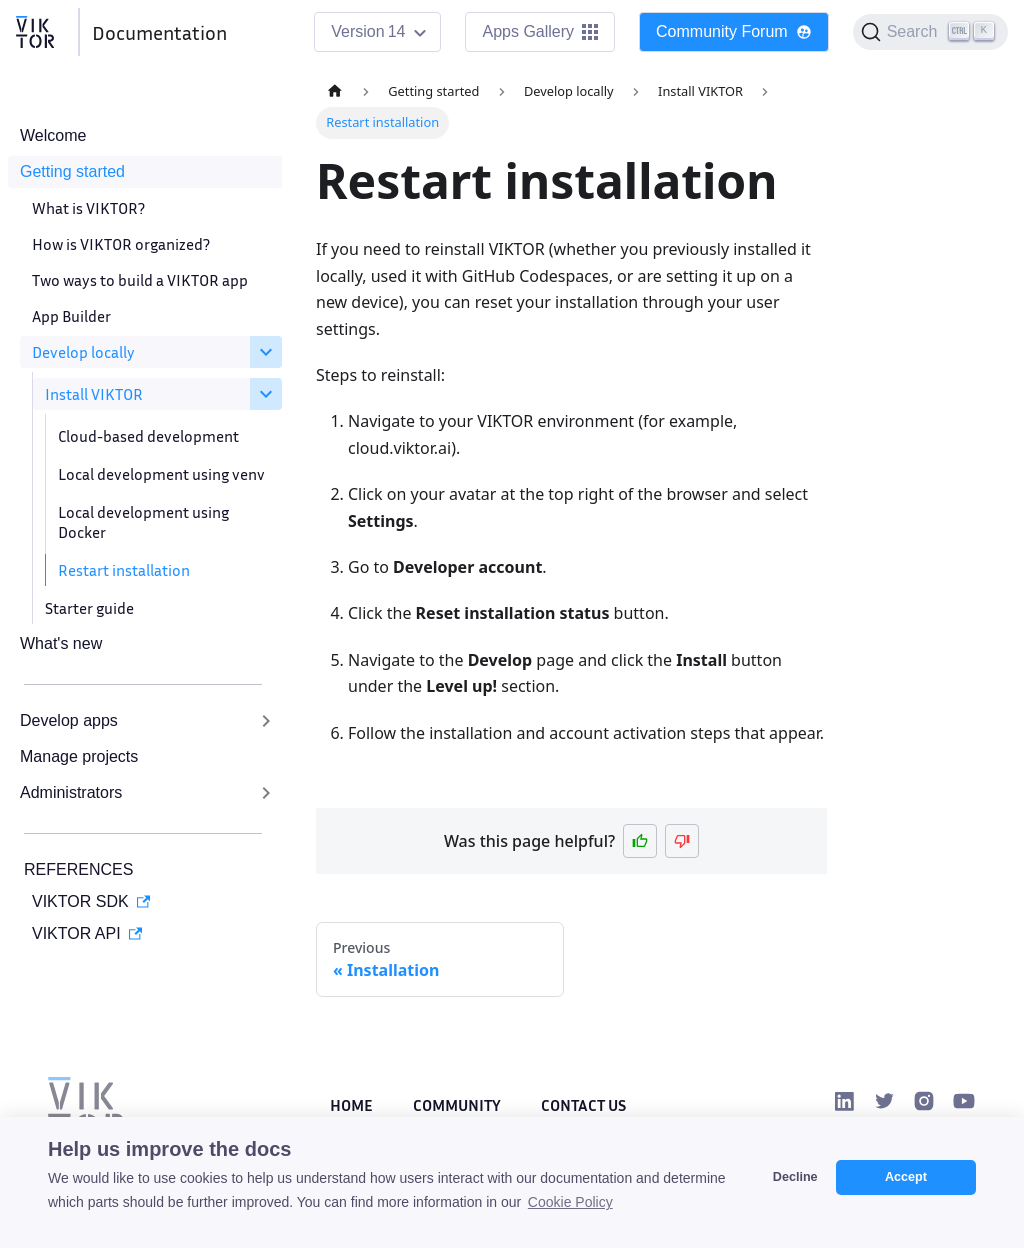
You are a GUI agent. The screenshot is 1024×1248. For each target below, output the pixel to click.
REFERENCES (78, 869)
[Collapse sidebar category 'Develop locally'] (266, 352)
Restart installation (124, 570)
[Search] (930, 32)
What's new (61, 643)
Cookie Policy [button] (570, 1202)
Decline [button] (795, 1177)
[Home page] (335, 91)
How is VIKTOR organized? (121, 244)
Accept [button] (906, 1177)
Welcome (53, 135)
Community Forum (734, 31)
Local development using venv (161, 474)
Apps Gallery (540, 31)
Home (351, 1105)
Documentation (159, 32)
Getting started (72, 171)
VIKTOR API (76, 933)
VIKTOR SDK (80, 901)
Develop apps (69, 720)
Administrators (71, 792)
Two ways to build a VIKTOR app (140, 280)
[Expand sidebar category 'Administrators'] (266, 793)
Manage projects (79, 756)
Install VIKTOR (94, 394)
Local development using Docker (143, 522)
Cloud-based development (148, 436)
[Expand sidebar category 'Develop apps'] (266, 721)
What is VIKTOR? (88, 208)
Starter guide (89, 608)
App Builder (71, 316)
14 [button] (397, 31)
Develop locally (83, 352)
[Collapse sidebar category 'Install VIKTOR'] (266, 394)
